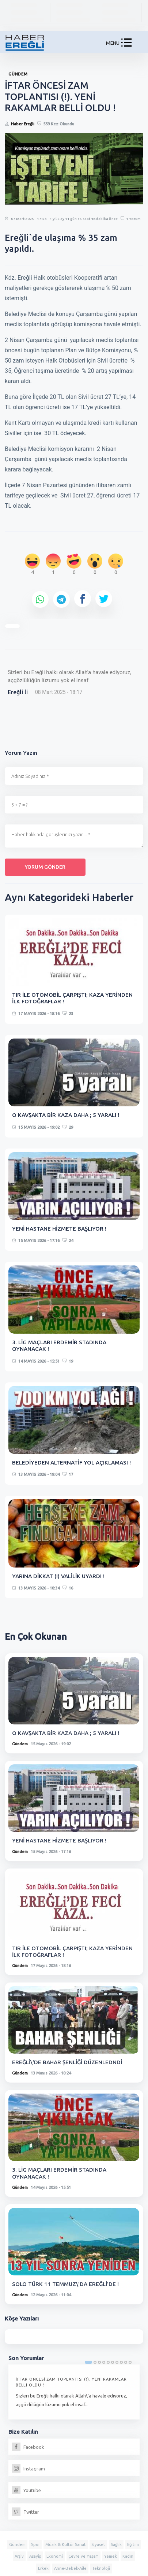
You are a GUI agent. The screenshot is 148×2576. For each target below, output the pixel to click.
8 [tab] (121, 2362)
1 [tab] (88, 2362)
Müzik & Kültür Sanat (65, 2544)
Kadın (127, 2556)
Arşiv (19, 2556)
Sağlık (116, 2544)
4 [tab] (103, 2362)
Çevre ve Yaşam (83, 2556)
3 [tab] (99, 2362)
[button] (126, 44)
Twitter (25, 2511)
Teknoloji (101, 2568)
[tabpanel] (74, 2392)
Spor (35, 2544)
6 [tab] (112, 2362)
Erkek (43, 2568)
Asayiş (35, 2556)
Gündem (20, 1744)
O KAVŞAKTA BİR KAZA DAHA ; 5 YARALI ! (65, 1115)
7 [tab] (116, 2362)
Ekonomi (54, 2556)
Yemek (110, 2556)
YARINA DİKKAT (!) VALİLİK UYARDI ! (58, 1576)
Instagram (28, 2468)
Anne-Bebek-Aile (70, 2568)
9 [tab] (125, 2362)
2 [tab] (95, 2362)
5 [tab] (108, 2362)
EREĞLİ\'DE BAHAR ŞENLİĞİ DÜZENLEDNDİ (67, 2062)
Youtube (26, 2490)
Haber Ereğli (22, 124)
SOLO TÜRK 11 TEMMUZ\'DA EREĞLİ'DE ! (65, 2284)
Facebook (28, 2447)
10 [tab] (130, 2362)
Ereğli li (18, 692)
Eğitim (133, 2544)
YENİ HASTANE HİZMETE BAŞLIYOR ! (59, 1228)
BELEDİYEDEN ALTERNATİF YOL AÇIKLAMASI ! (71, 1462)
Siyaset (98, 2544)
